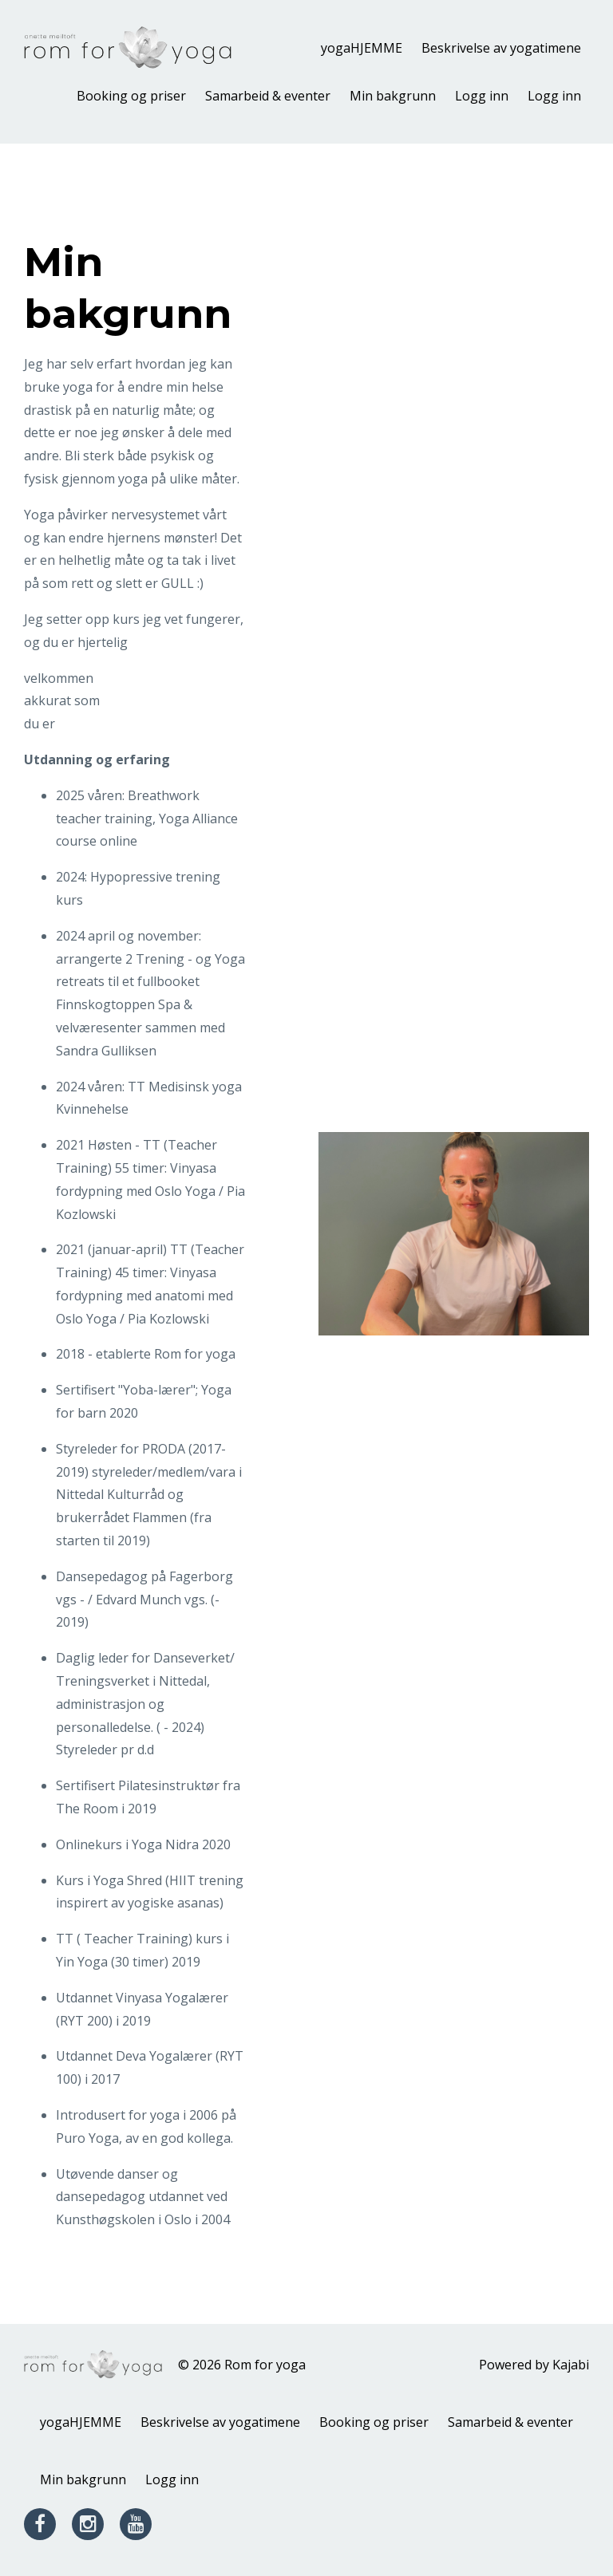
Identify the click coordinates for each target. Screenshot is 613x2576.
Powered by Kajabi (534, 2364)
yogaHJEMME (361, 48)
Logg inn (481, 96)
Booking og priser (131, 96)
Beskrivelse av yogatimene (501, 48)
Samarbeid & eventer (267, 96)
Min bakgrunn (393, 96)
